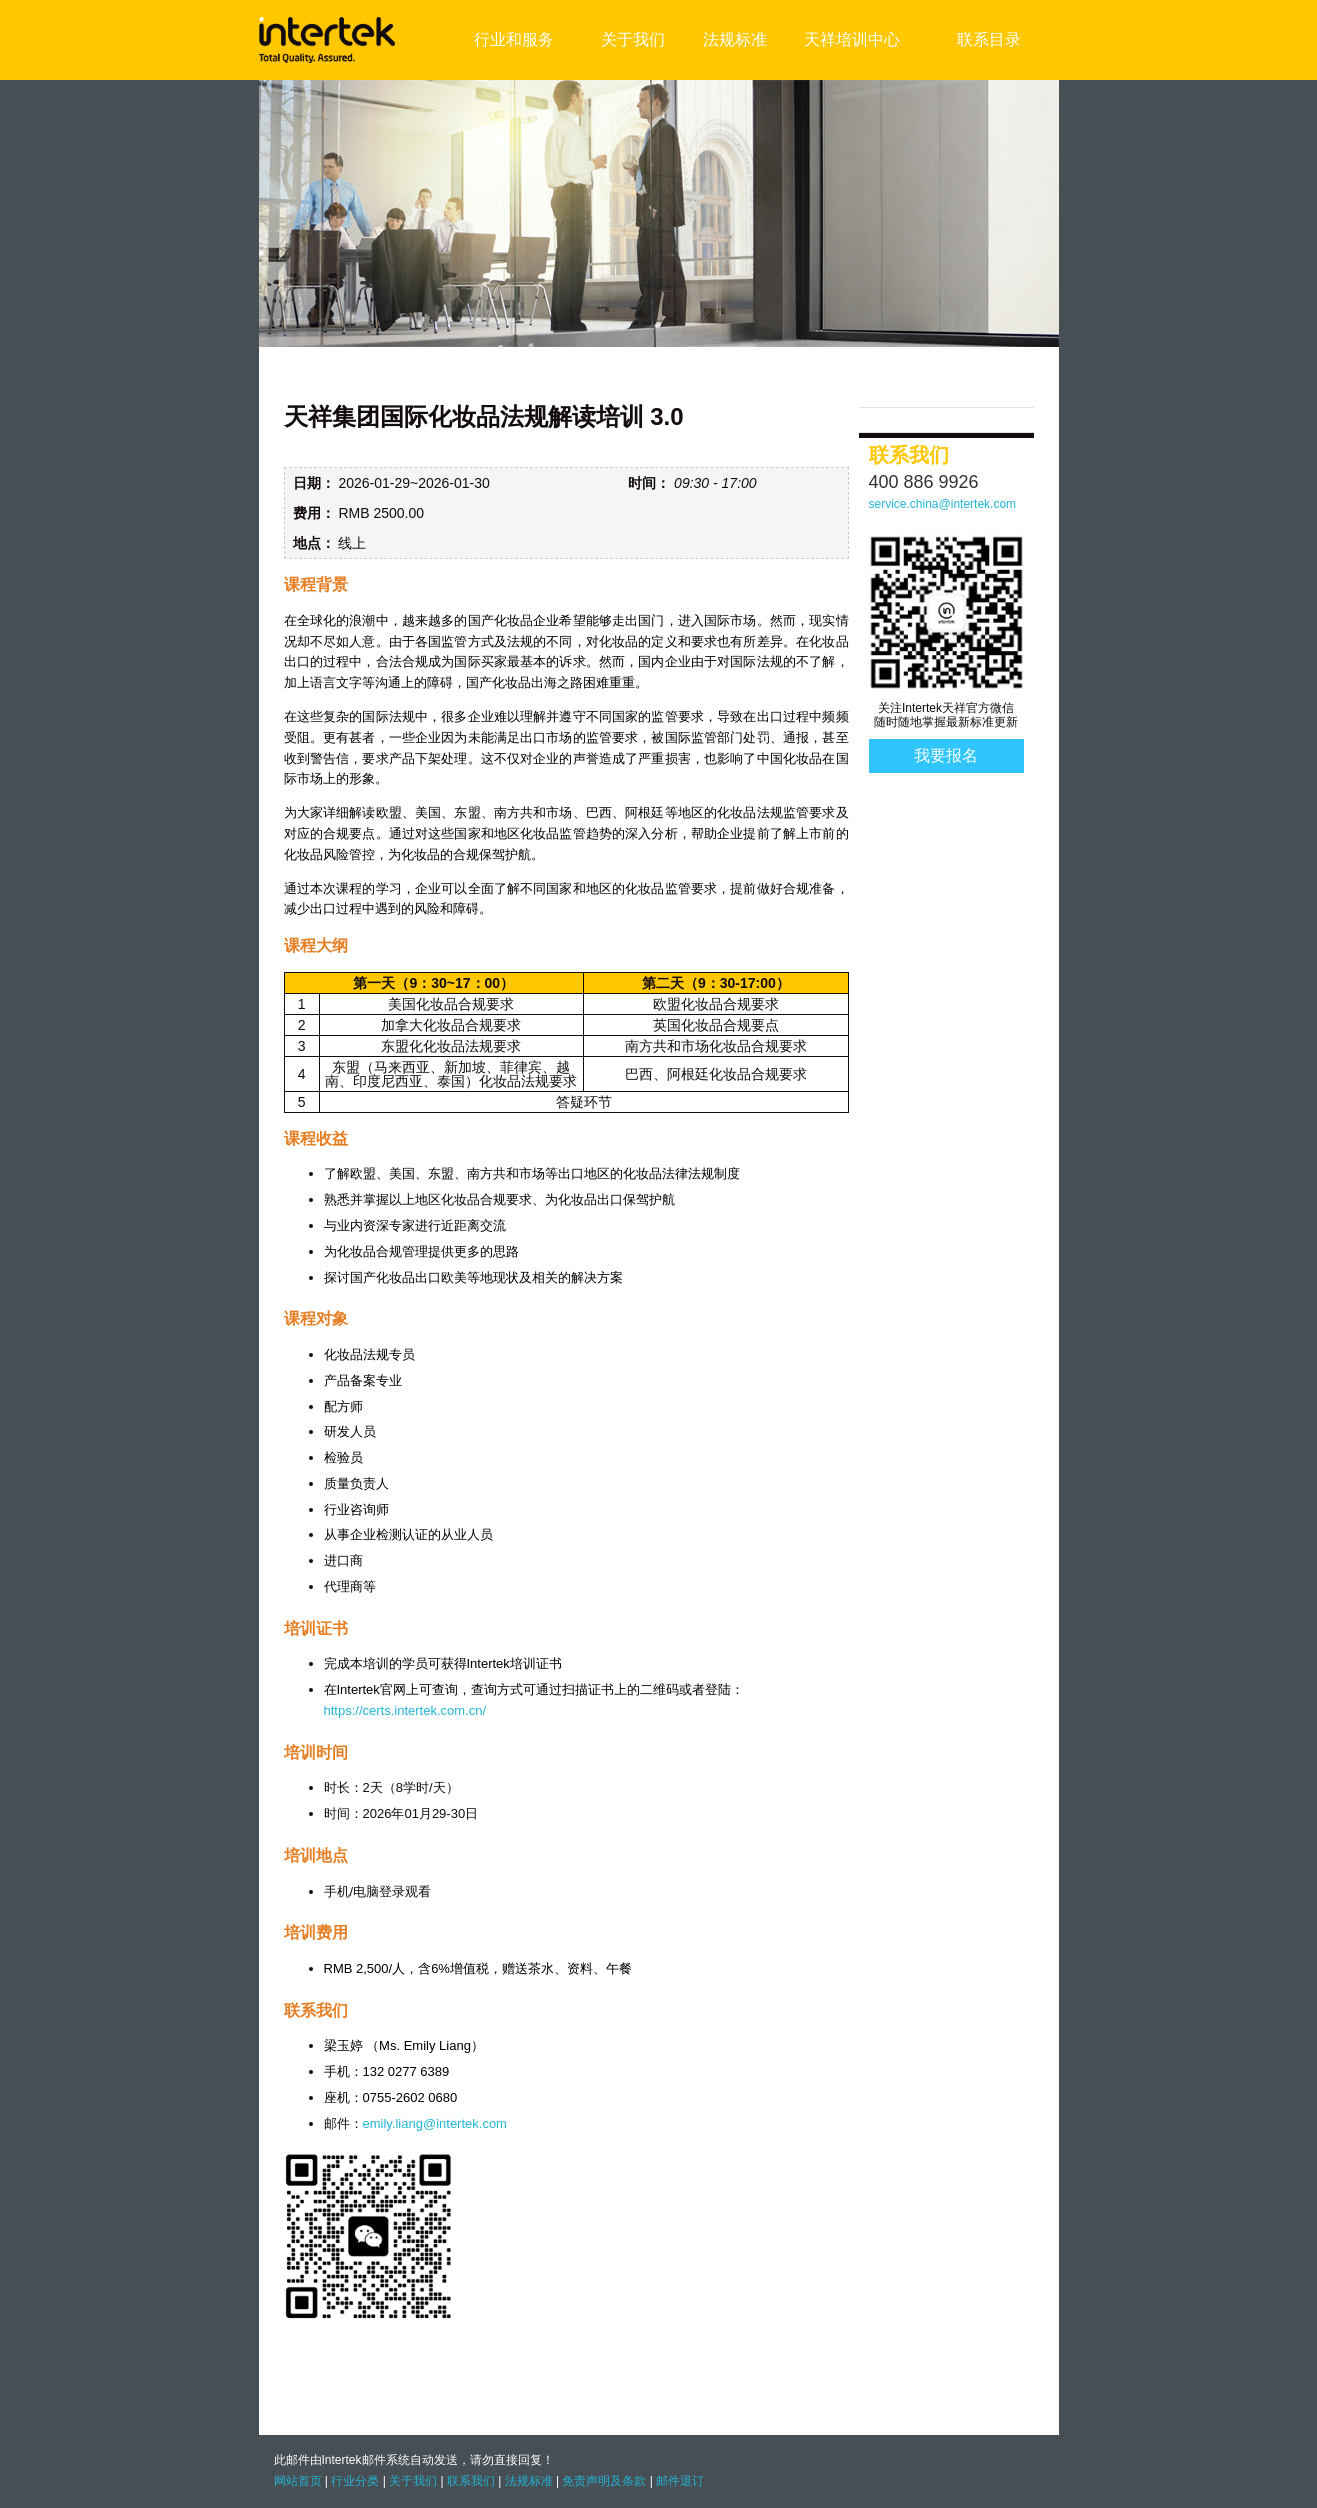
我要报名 (946, 755)
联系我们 (471, 2481)
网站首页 (298, 2481)
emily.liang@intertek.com (435, 2123)
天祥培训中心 (852, 39)
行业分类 (355, 2481)
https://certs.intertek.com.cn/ (405, 1710)
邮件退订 (680, 2481)
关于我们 (633, 39)
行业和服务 (514, 39)
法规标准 (735, 39)
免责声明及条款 (604, 2481)
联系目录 (989, 39)
